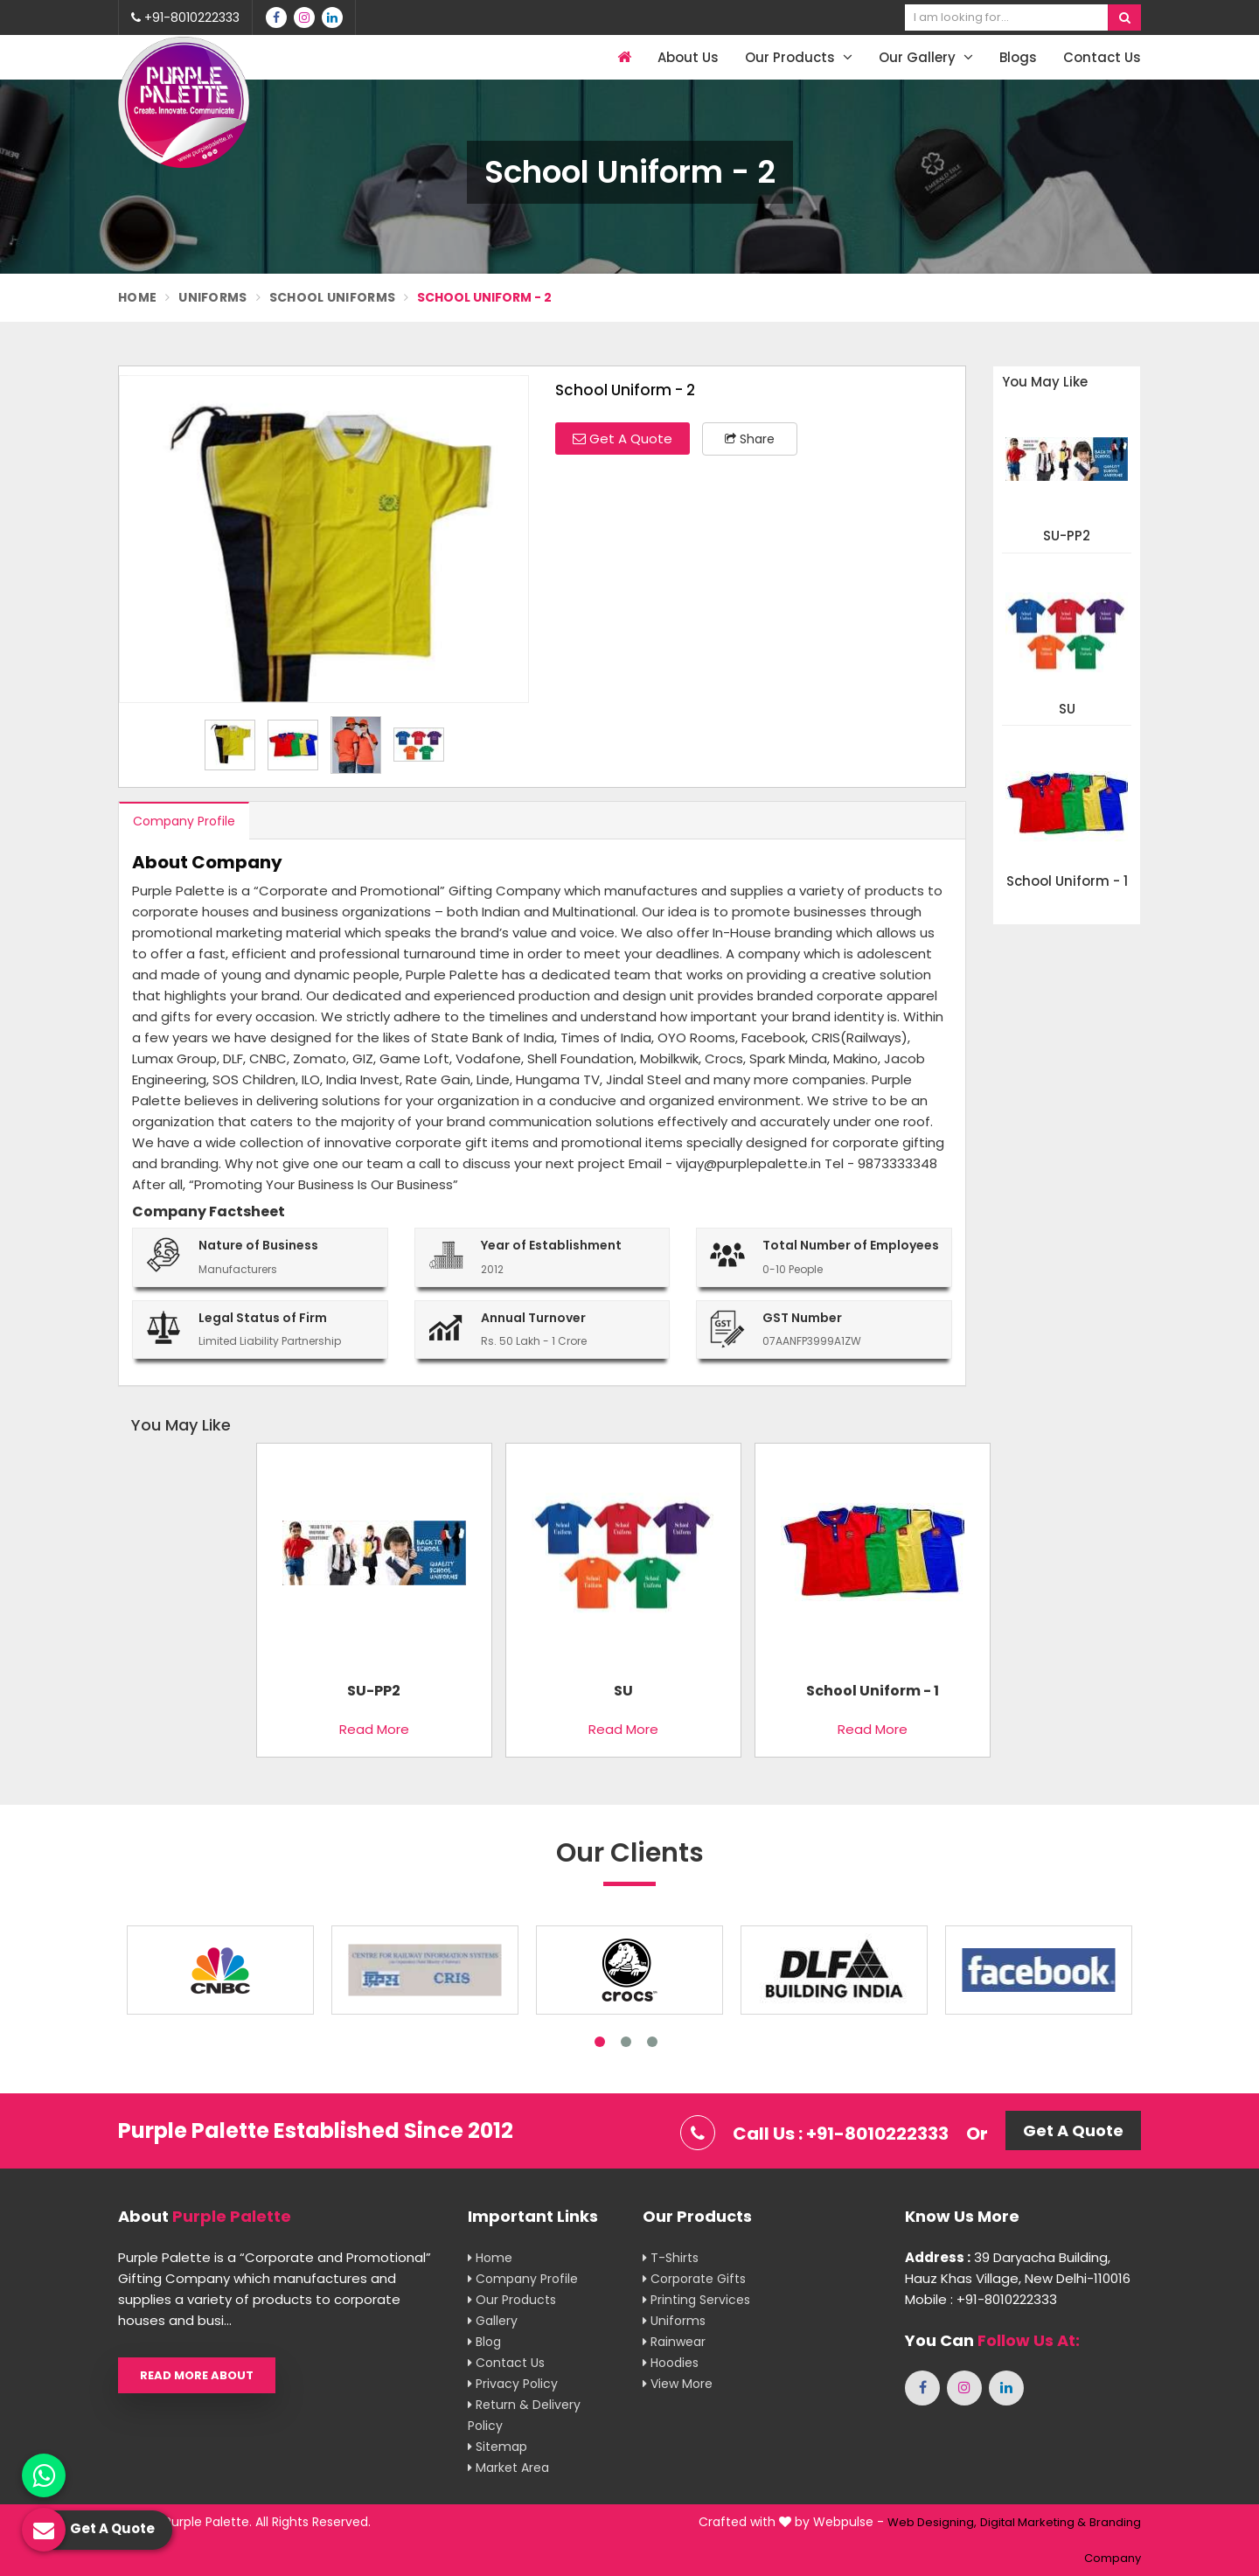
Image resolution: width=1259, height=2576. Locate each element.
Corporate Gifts (694, 2278)
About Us (688, 57)
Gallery (493, 2320)
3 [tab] (652, 2041)
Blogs (1018, 57)
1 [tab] (600, 2041)
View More (678, 2383)
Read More (374, 1729)
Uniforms (212, 297)
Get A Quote (622, 438)
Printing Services (696, 2299)
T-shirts (671, 2257)
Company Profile (184, 821)
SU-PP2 (1066, 536)
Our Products (798, 57)
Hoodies (671, 2362)
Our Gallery (926, 57)
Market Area (508, 2467)
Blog (484, 2341)
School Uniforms (332, 297)
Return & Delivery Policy (524, 2415)
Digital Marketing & (1033, 2522)
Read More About (197, 2375)
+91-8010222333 (185, 17)
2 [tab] (626, 2041)
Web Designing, (932, 2522)
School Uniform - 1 (1067, 881)
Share (750, 439)
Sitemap (497, 2446)
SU (1067, 709)
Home (137, 297)
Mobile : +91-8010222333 (981, 2299)
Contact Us (1102, 57)
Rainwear (674, 2341)
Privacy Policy (513, 2383)
